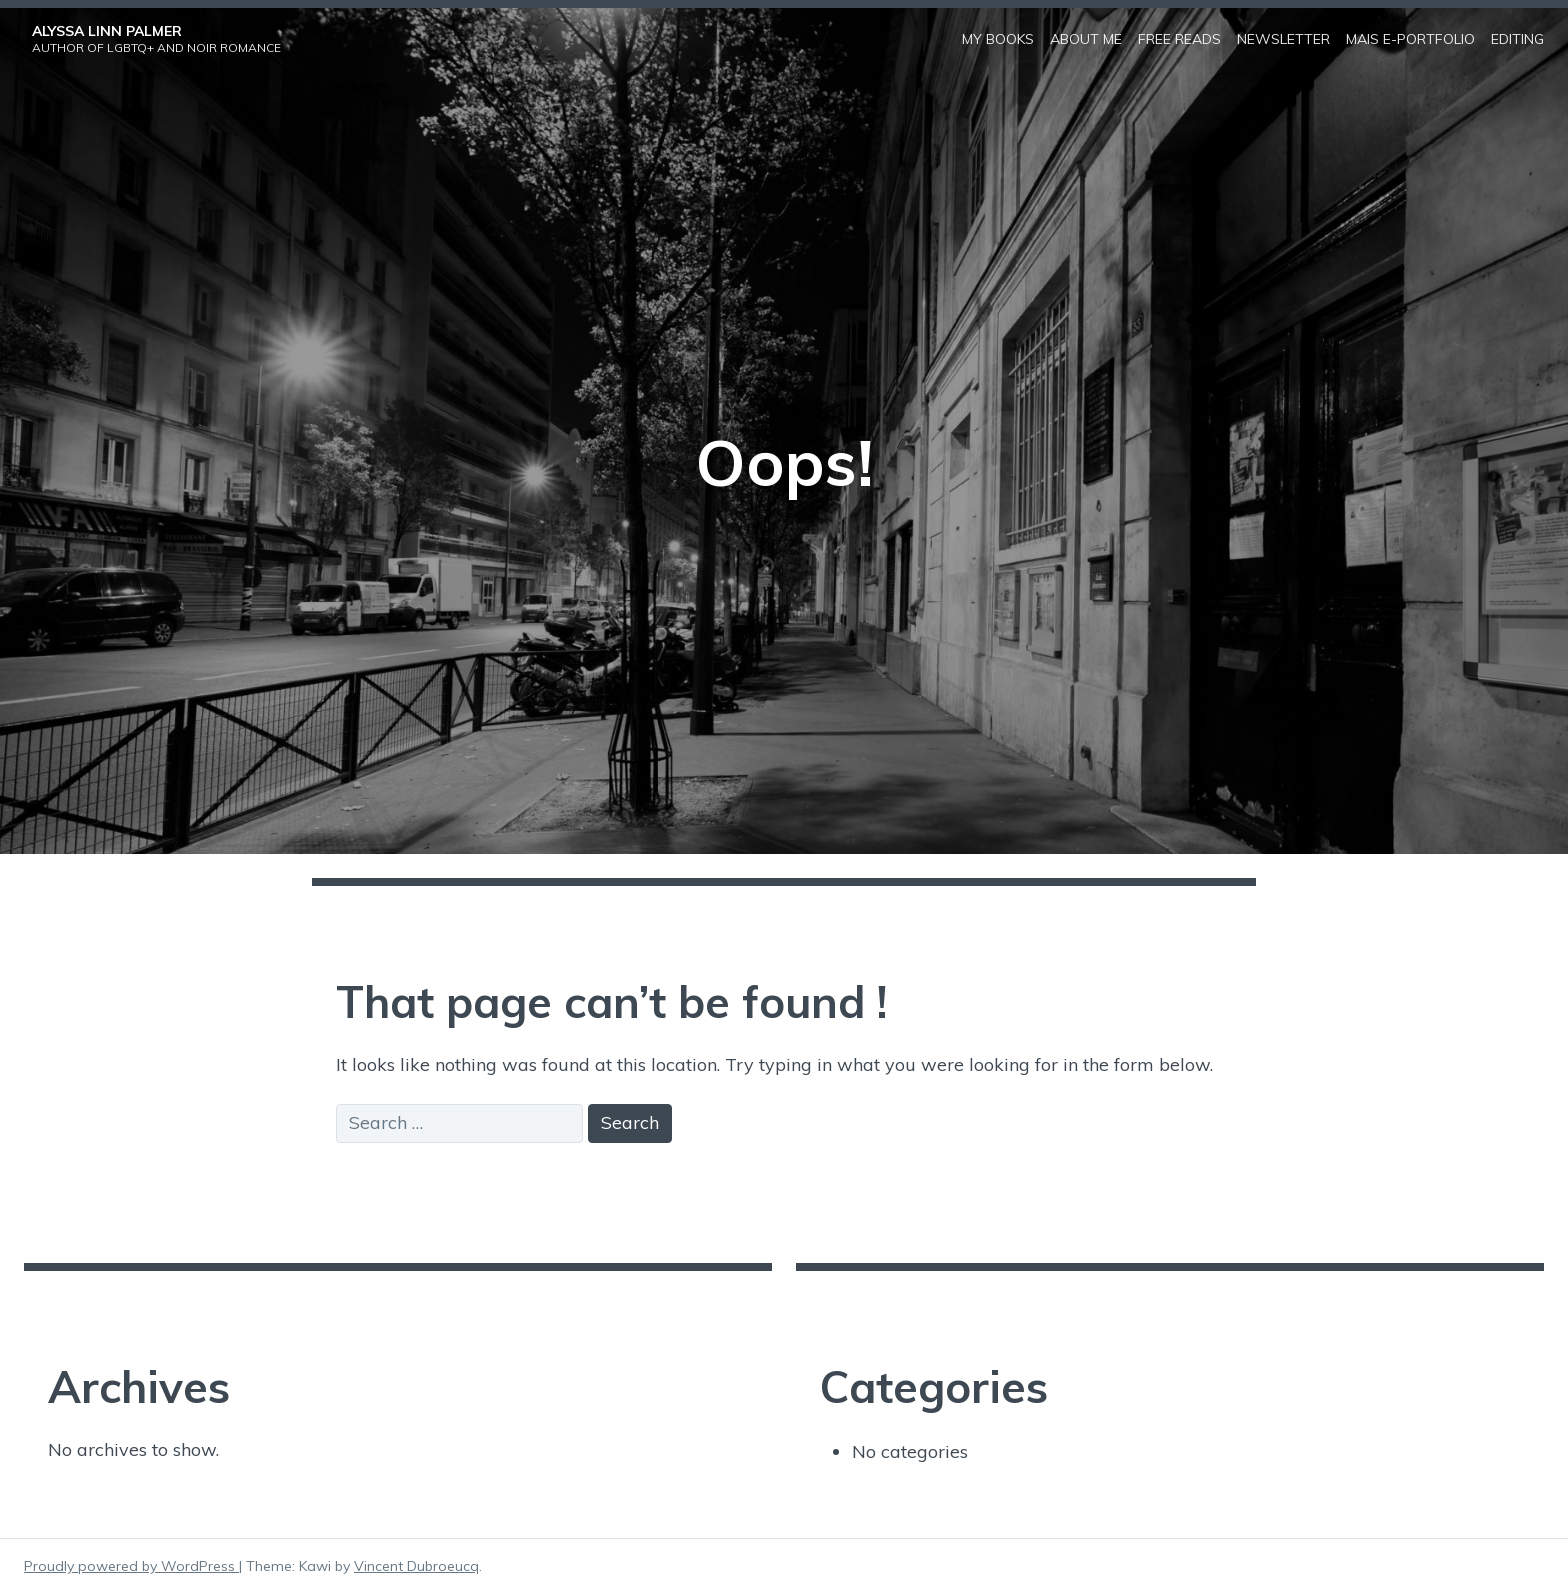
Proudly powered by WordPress (131, 1566)
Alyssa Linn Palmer (107, 31)
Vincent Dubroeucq (416, 1566)
